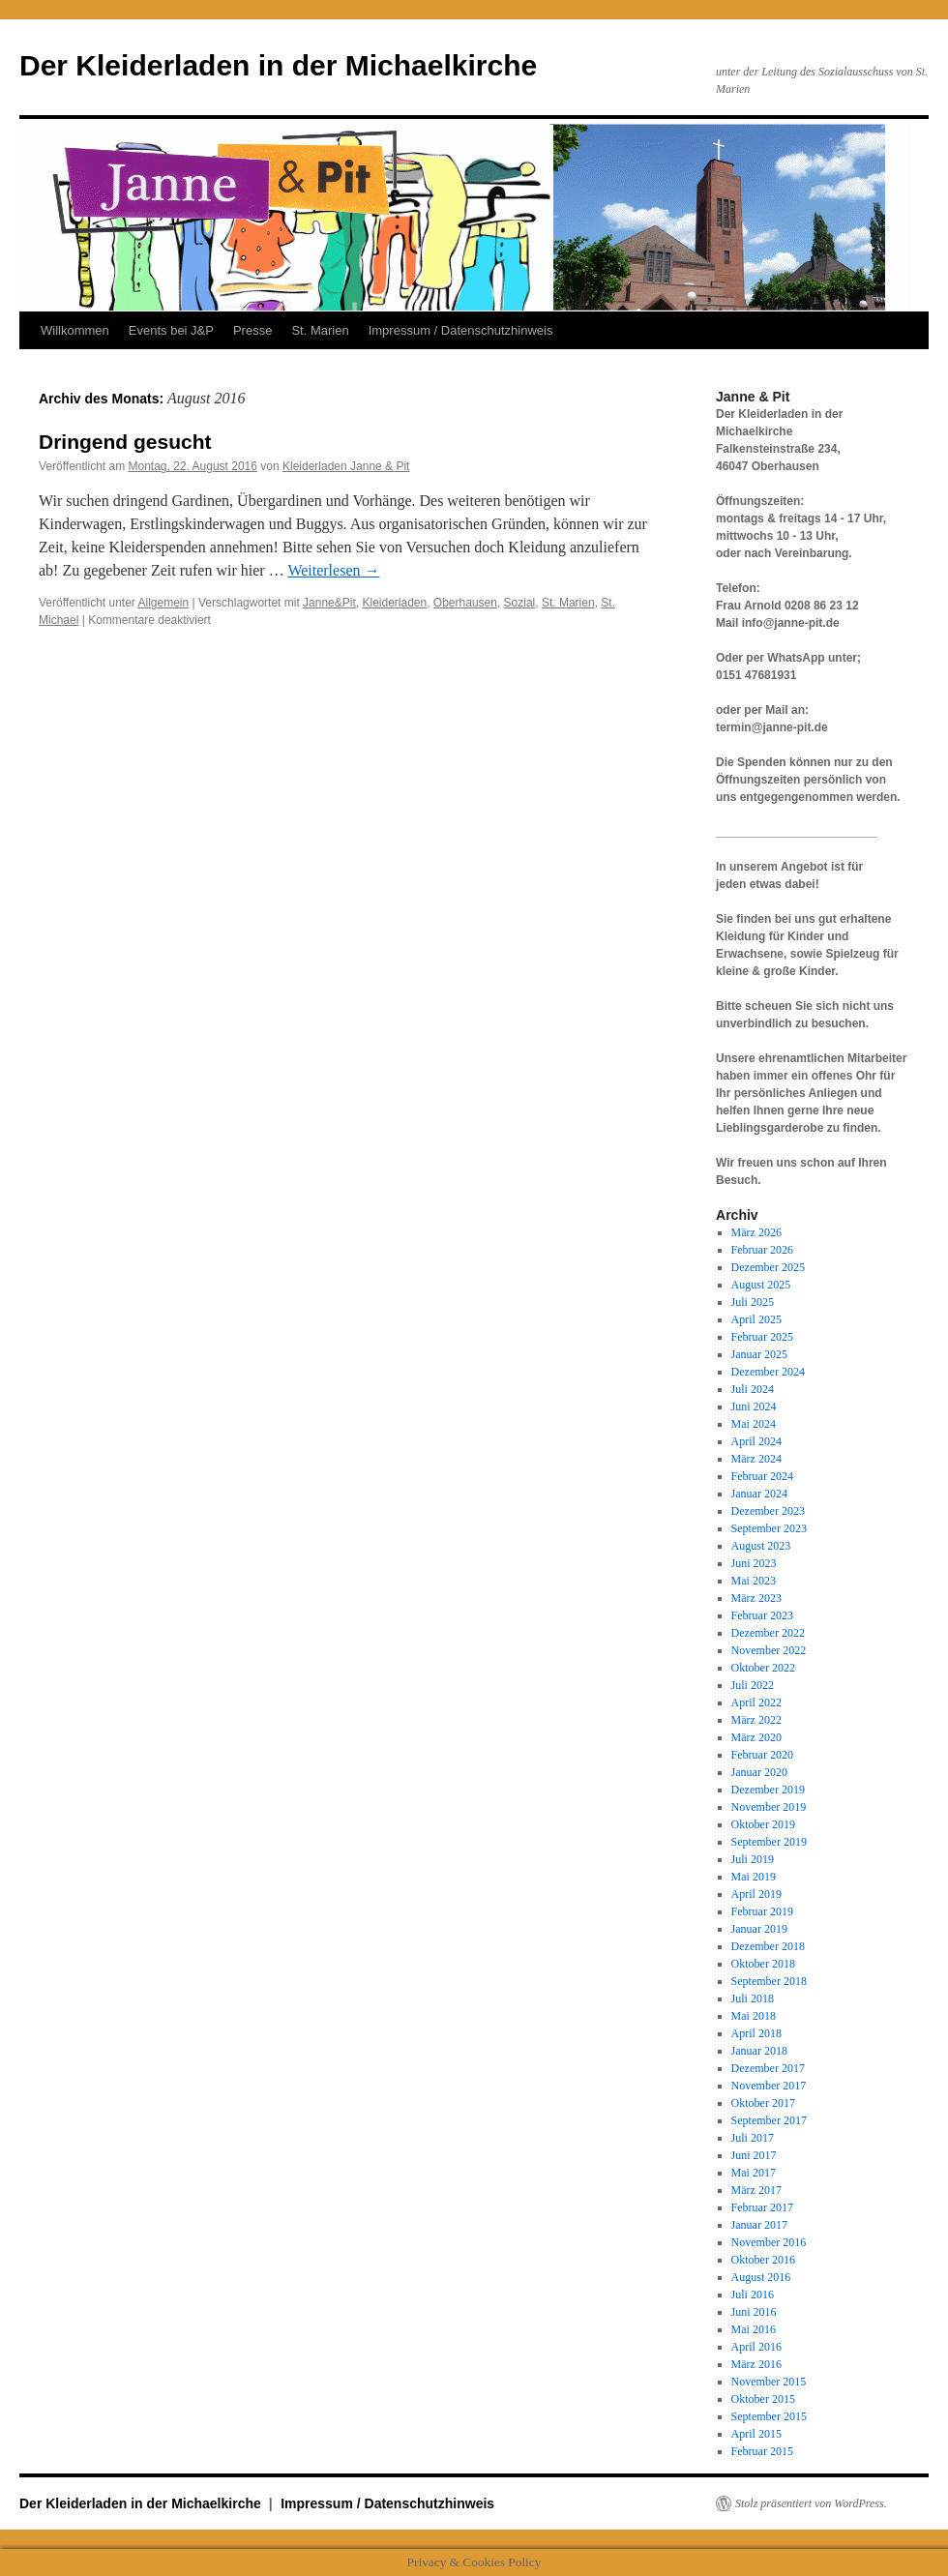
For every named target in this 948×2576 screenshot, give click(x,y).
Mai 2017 (753, 2172)
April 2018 (756, 2033)
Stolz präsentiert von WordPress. (811, 2503)
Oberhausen (465, 602)
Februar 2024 (762, 1476)
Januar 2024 (759, 1493)
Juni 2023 (754, 1563)
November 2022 (769, 1650)
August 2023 (761, 1546)
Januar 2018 (759, 2051)
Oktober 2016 (763, 2259)
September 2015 (769, 2416)
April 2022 (756, 1702)
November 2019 (769, 1807)
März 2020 (756, 1737)
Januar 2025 (759, 1354)
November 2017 (769, 2085)
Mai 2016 (753, 2329)
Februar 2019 (762, 1911)
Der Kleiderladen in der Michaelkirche (278, 65)
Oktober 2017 (763, 2103)
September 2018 (769, 1981)
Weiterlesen (333, 570)
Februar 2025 (762, 1337)
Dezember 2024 (768, 1371)
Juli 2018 (752, 1998)
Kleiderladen (394, 602)
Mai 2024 (753, 1424)
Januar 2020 (759, 1772)
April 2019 (756, 1894)
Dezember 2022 (768, 1633)
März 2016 (756, 2364)
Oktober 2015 (763, 2399)
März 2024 (756, 1459)
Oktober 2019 (763, 1824)
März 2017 (756, 2190)
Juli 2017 (752, 2138)
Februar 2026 (762, 1250)
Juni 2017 (754, 2155)
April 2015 (756, 2434)
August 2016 (761, 2277)
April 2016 (756, 2347)
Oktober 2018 (763, 1963)
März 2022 (756, 1720)
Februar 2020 (762, 1755)
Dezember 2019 (768, 1789)
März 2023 (756, 1598)
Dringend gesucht (125, 441)
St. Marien (319, 330)
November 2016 (769, 2242)
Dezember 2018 (768, 1946)
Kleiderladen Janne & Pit (345, 466)
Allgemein (164, 602)
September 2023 (769, 1528)
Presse (252, 330)
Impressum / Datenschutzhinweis (461, 330)
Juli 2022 (752, 1685)
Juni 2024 (754, 1406)
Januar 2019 (759, 1929)
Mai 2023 (753, 1580)
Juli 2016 (752, 2294)
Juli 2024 (752, 1389)
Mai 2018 (753, 2016)
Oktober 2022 (763, 1667)
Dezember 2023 (768, 1511)
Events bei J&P (171, 330)
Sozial (520, 602)
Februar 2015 (762, 2451)
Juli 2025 (752, 1302)
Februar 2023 (762, 1615)
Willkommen (75, 330)
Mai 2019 (753, 1876)
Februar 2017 (762, 2207)
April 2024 (756, 1441)
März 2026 (756, 1232)
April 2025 (756, 1319)
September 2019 (769, 1842)
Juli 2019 (752, 1859)
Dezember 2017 (768, 2068)
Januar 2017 (759, 2225)
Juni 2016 (754, 2312)
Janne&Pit (329, 602)
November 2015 (769, 2381)
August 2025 (761, 1284)
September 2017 (769, 2120)
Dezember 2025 (768, 1267)
